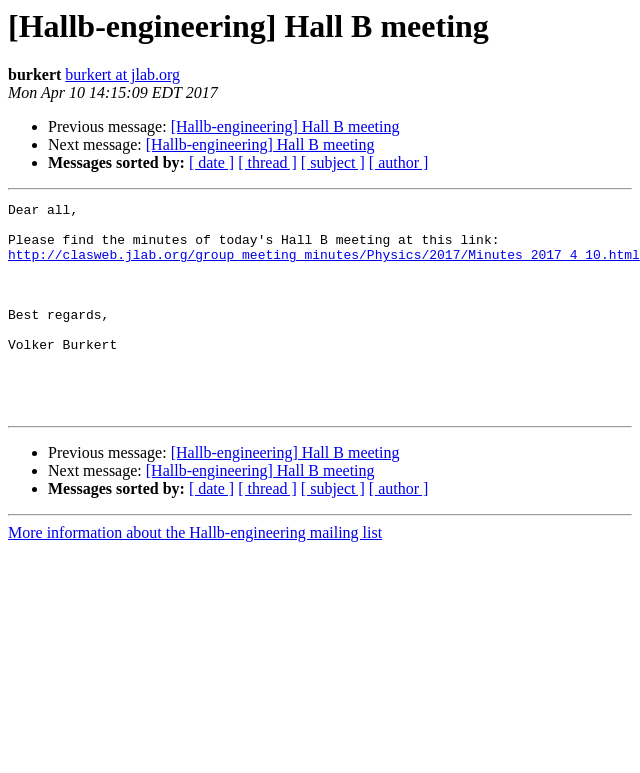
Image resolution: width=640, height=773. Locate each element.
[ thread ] (267, 162)
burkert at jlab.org (122, 74)
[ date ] (211, 162)
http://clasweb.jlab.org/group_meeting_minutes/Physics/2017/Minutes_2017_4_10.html (324, 266)
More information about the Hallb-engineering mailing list (195, 574)
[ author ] (399, 162)
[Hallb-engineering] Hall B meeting (285, 126)
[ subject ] (333, 162)
